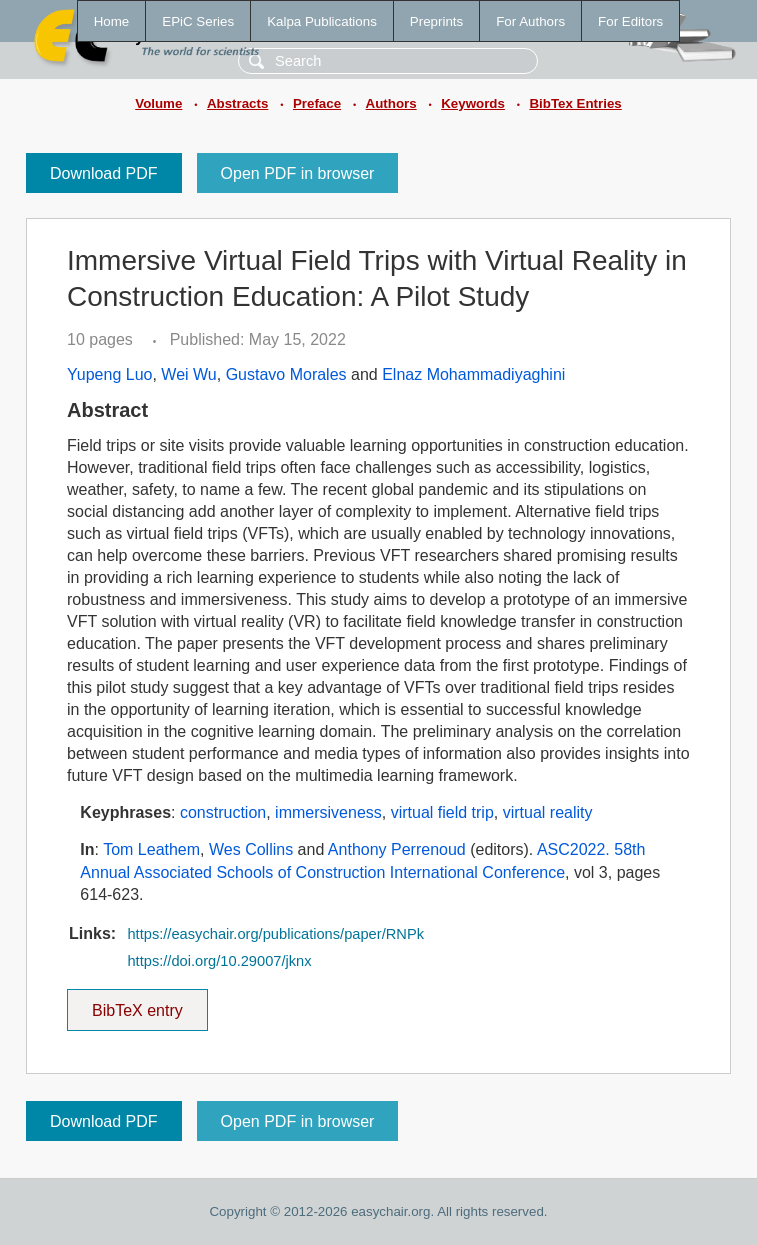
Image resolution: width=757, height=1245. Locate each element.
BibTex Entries (575, 103)
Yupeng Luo (109, 374)
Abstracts (237, 103)
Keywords (473, 103)
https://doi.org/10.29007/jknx (219, 961)
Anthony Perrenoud (397, 849)
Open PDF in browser (298, 173)
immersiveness (328, 812)
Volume (158, 103)
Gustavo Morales (286, 374)
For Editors (630, 21)
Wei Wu (188, 374)
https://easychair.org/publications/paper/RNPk (275, 934)
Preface (317, 103)
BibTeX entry (137, 1004)
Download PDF (104, 173)
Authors (391, 103)
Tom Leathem (151, 849)
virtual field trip (442, 812)
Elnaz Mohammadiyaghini (473, 374)
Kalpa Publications (322, 21)
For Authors (530, 21)
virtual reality (548, 812)
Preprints (436, 21)
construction (223, 812)
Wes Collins (251, 849)
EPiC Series (198, 21)
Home (112, 21)
